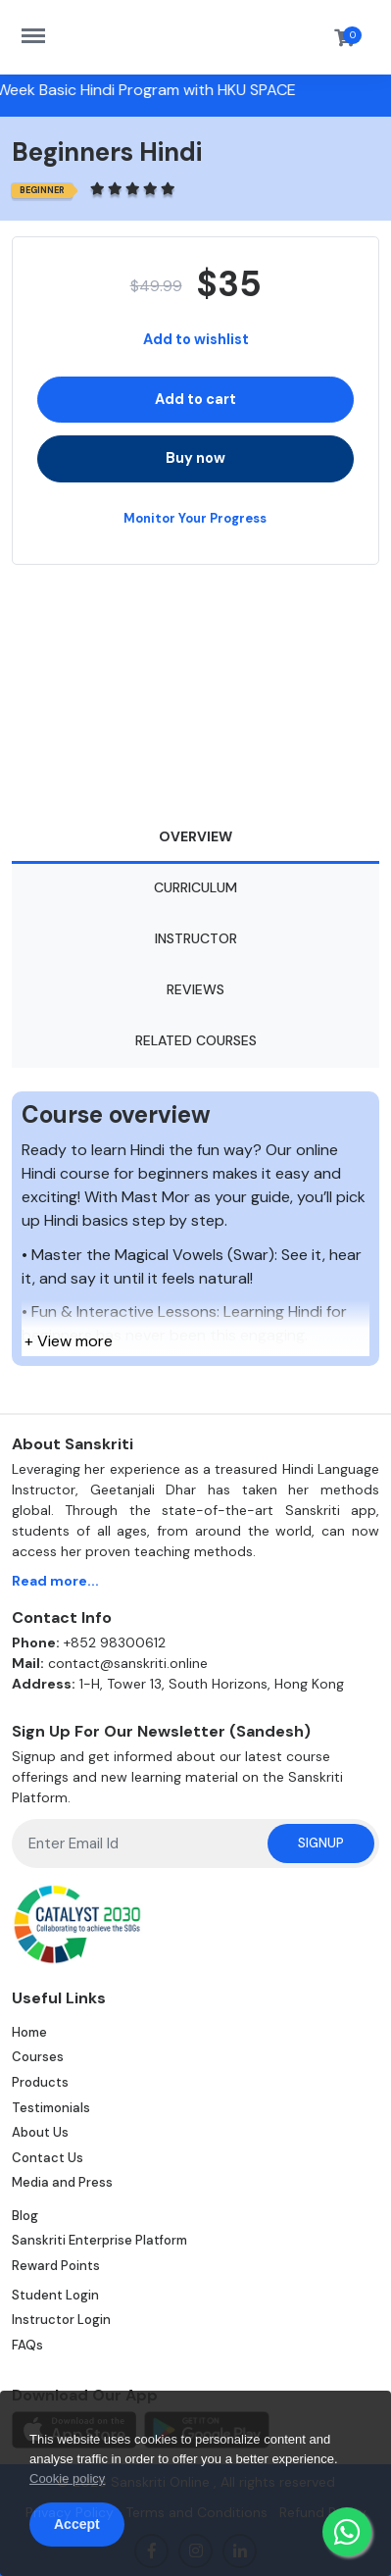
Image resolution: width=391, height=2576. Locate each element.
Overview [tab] (195, 836)
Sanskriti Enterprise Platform (99, 2240)
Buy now (195, 458)
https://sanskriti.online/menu (43, 26)
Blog (25, 2215)
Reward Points (56, 2265)
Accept (77, 2524)
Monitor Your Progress (195, 518)
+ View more (68, 1341)
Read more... (55, 1581)
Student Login (55, 2295)
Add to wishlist (196, 339)
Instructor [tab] (196, 938)
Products (40, 2082)
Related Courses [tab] (196, 1040)
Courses (38, 2056)
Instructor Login (61, 2319)
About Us (40, 2132)
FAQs (27, 2345)
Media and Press (62, 2182)
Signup (321, 1843)
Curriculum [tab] (195, 887)
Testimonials (51, 2107)
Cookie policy (67, 2478)
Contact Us (47, 2157)
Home (29, 2032)
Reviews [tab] (195, 989)
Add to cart (195, 399)
